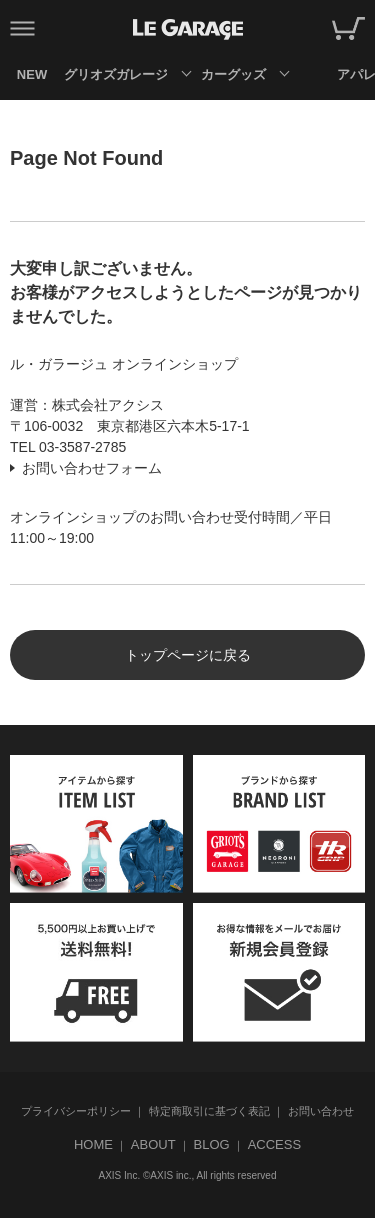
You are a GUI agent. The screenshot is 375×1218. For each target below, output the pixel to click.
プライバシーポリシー (76, 1111)
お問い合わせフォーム (92, 468)
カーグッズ (233, 74)
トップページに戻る (188, 655)
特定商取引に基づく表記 (209, 1111)
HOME (93, 1144)
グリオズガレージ (115, 74)
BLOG (212, 1144)
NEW (32, 74)
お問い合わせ (321, 1111)
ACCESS (274, 1144)
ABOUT (153, 1144)
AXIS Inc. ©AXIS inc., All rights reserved (188, 1175)
